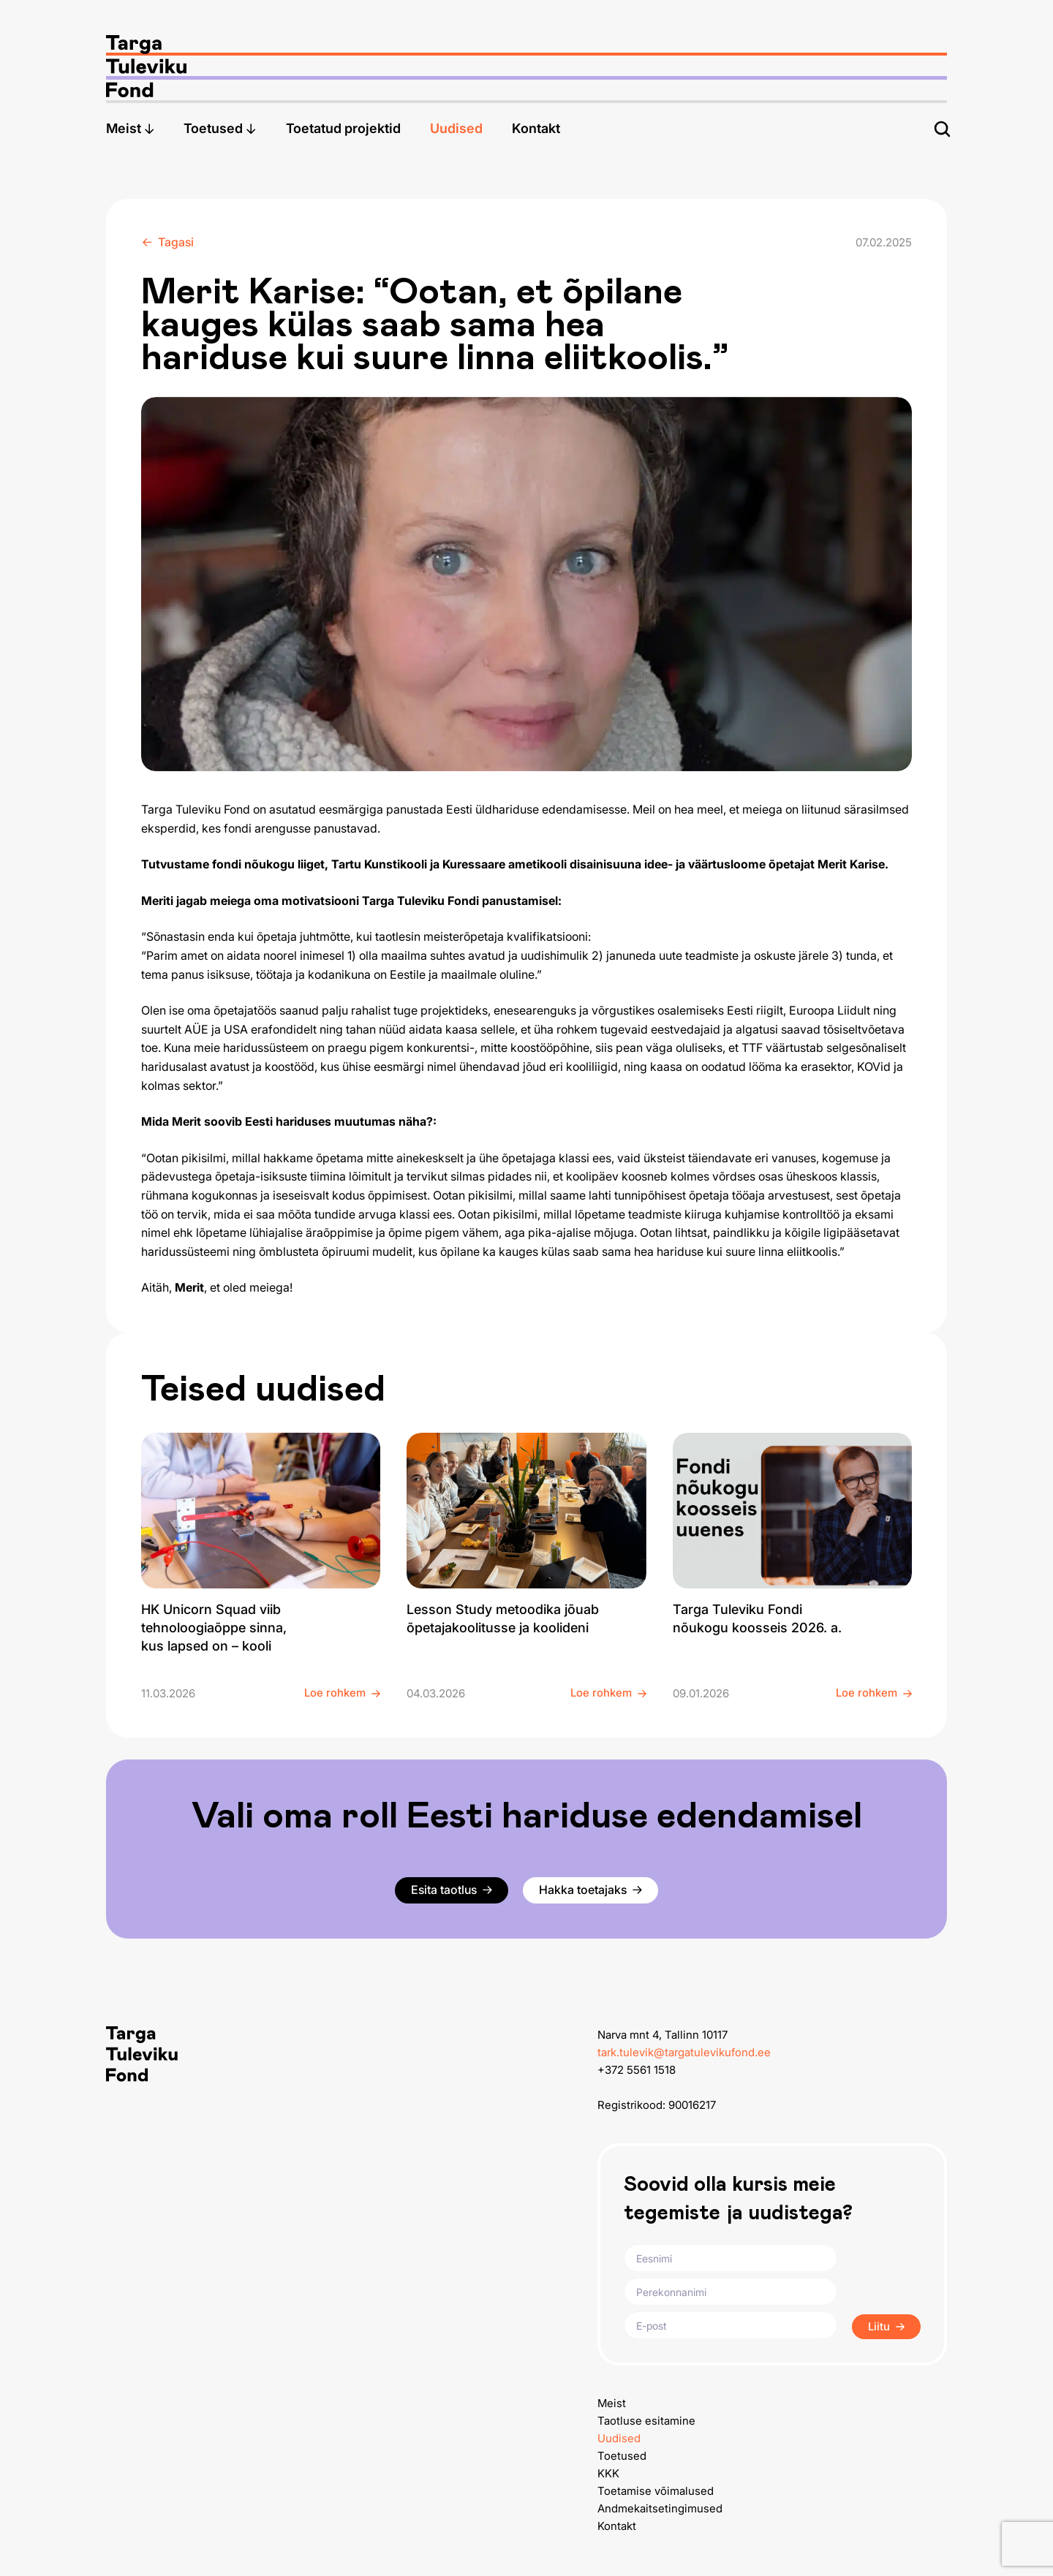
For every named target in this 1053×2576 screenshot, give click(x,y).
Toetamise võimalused (655, 2491)
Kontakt (536, 128)
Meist (130, 128)
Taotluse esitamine (646, 2421)
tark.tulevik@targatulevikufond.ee (684, 2052)
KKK (608, 2473)
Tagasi (168, 242)
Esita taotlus (451, 1889)
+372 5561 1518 (636, 2070)
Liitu (886, 2326)
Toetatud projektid (343, 128)
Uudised (456, 128)
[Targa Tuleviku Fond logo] (526, 51)
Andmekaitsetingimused (659, 2508)
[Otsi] (942, 129)
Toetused (220, 128)
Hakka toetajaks (590, 1889)
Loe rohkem (342, 1693)
